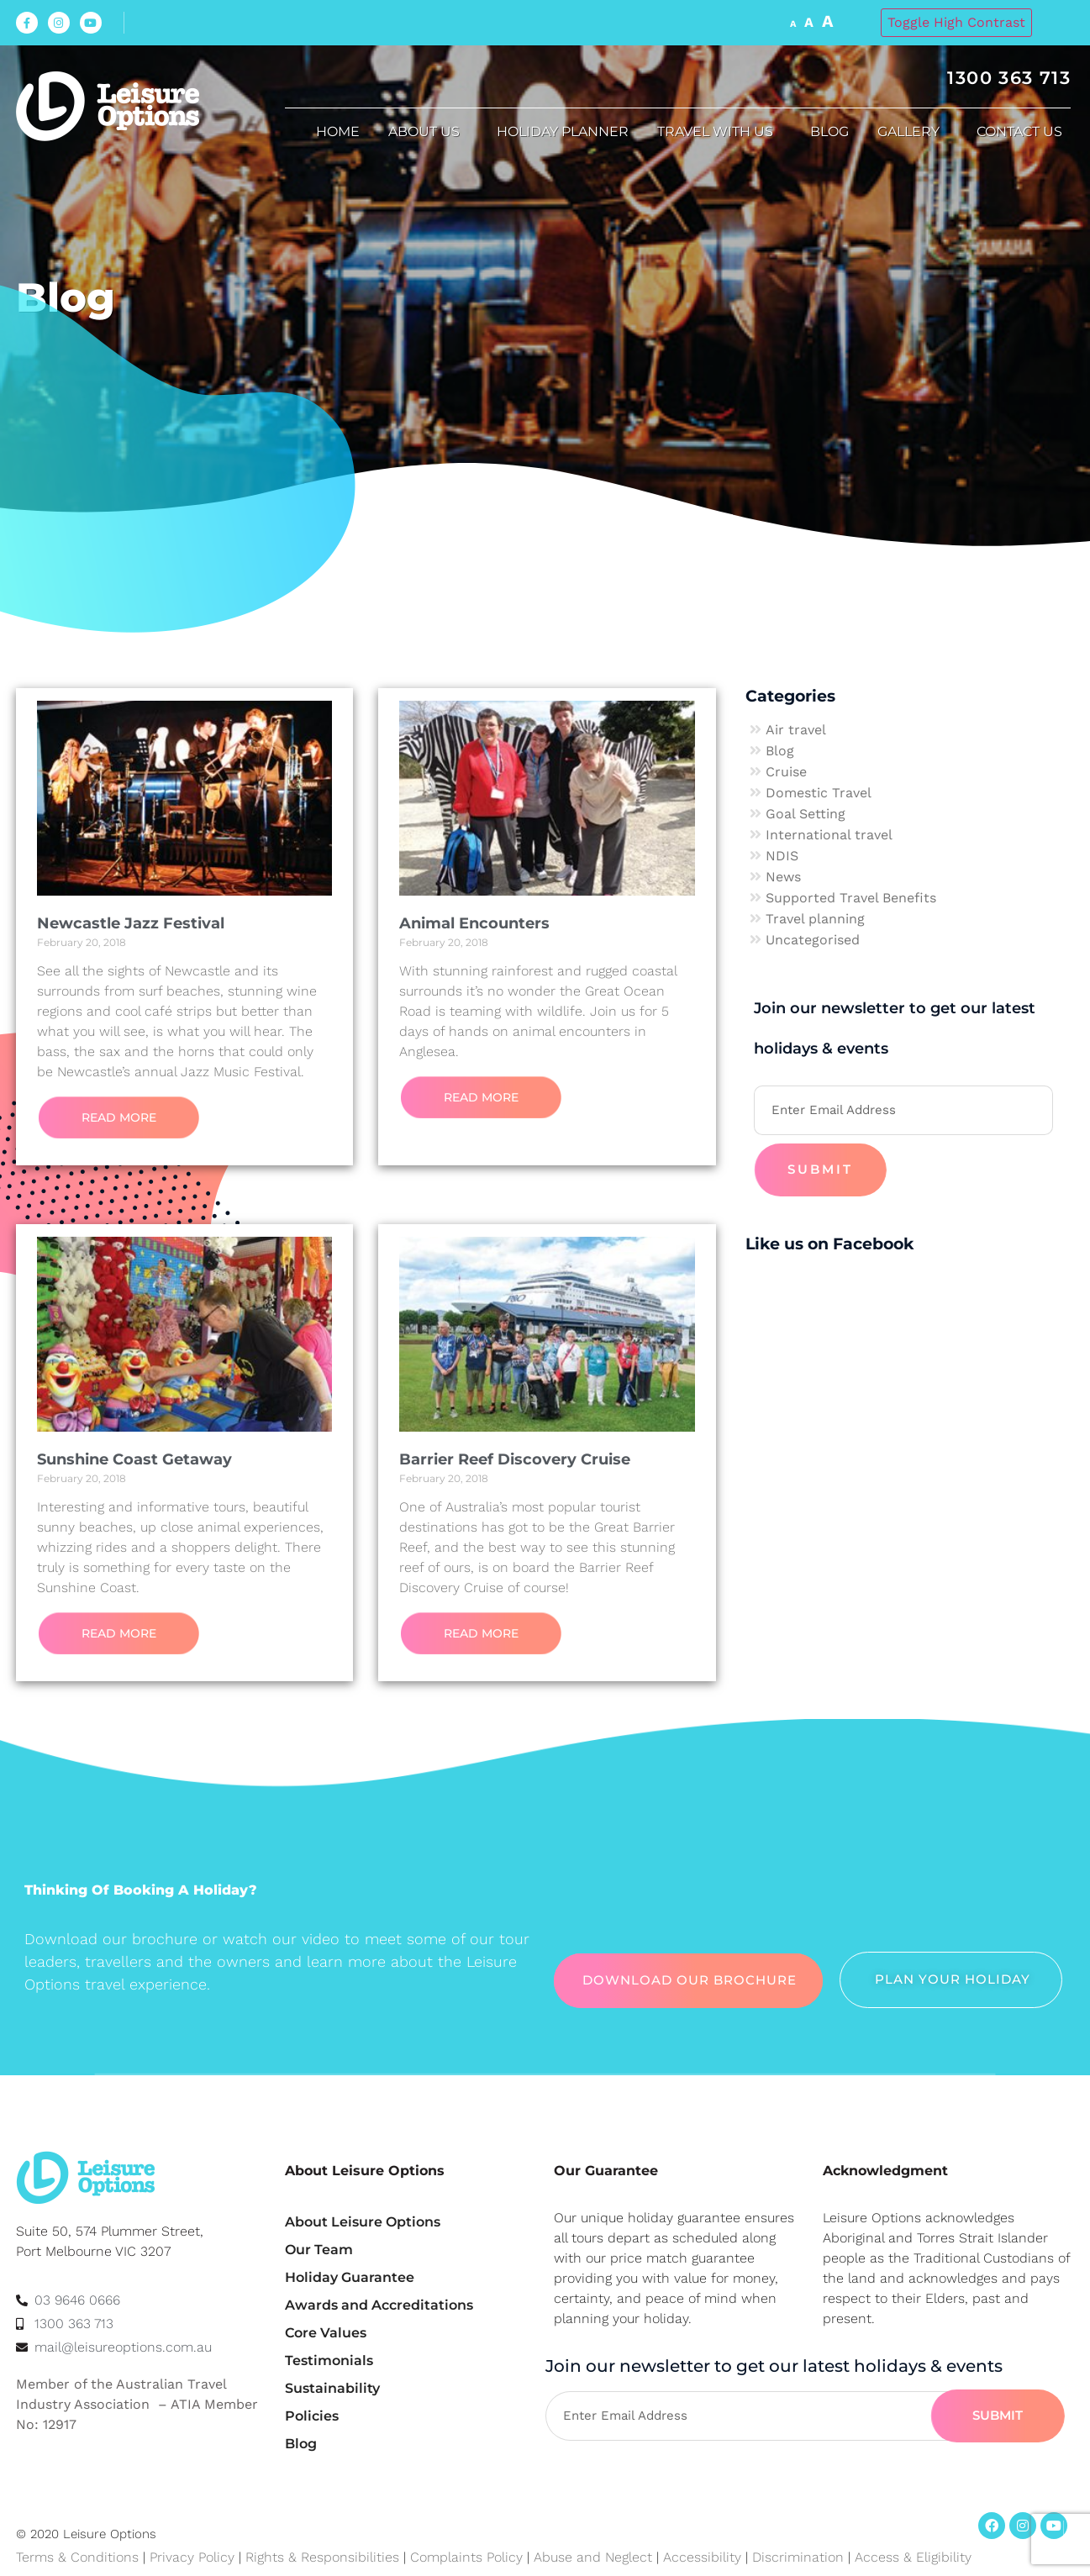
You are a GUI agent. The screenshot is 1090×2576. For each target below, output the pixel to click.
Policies (312, 2416)
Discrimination (800, 2557)
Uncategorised (813, 940)
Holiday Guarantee (349, 2277)
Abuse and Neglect (593, 2557)
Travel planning (815, 919)
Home (338, 131)
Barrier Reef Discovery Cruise (514, 1459)
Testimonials (329, 2360)
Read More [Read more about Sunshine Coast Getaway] (119, 1633)
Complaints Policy (466, 2557)
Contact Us (1024, 132)
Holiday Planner (563, 131)
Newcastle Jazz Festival (130, 923)
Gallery (912, 132)
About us (428, 132)
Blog (829, 131)
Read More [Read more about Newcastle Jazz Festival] (119, 1117)
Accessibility (702, 2557)
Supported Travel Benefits (851, 898)
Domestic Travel (818, 793)
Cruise (786, 772)
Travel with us (719, 132)
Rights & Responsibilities (322, 2557)
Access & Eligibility (913, 2557)
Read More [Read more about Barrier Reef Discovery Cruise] (481, 1633)
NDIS (782, 856)
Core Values (325, 2333)
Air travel (796, 730)
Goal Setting (805, 814)
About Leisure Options (362, 2222)
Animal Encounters (474, 923)
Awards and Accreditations (379, 2305)
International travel (829, 835)
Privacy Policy (192, 2557)
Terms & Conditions (77, 2557)
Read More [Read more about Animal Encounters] (481, 1097)
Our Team (319, 2250)
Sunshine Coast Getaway (134, 1459)
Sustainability (332, 2388)
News (783, 877)
